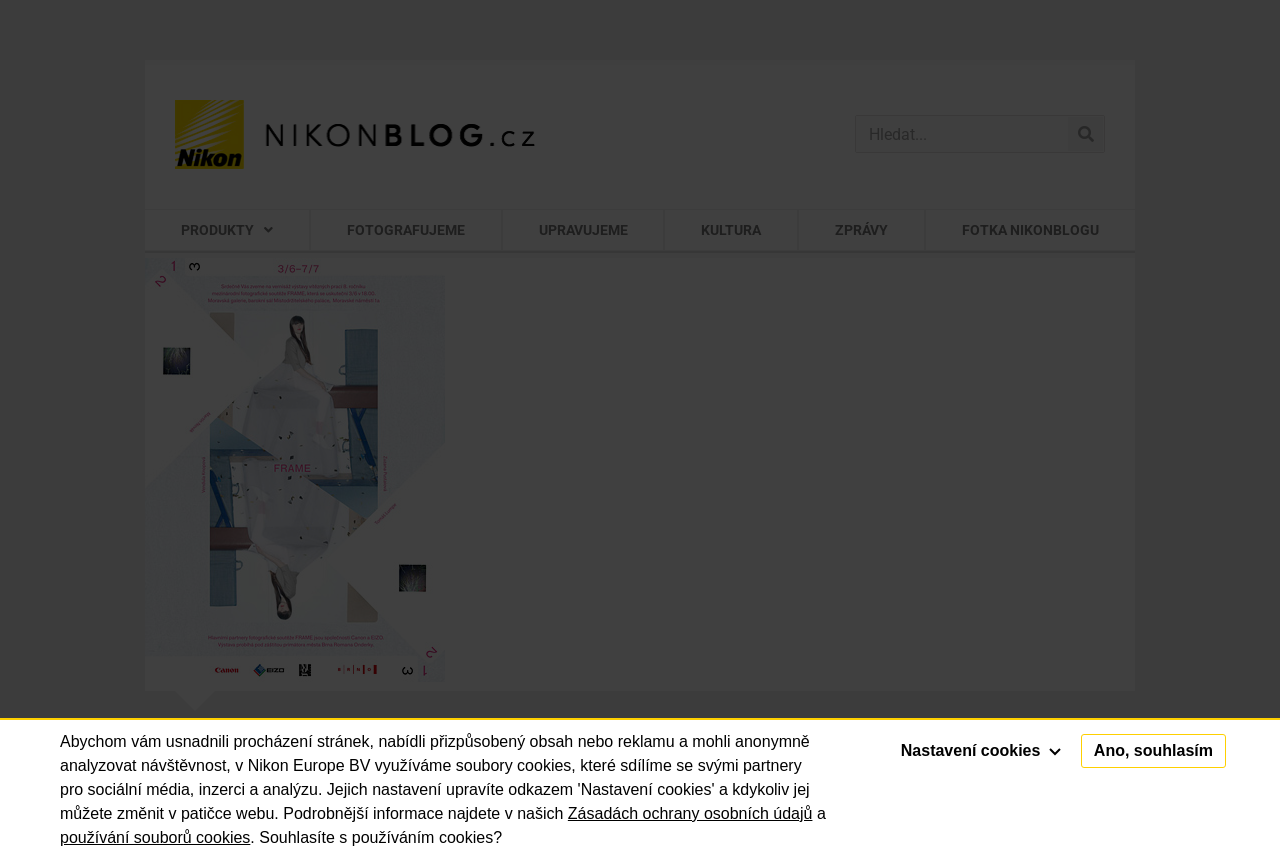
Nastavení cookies (981, 750)
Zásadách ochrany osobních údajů (690, 813)
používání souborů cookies (155, 837)
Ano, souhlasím (1153, 750)
